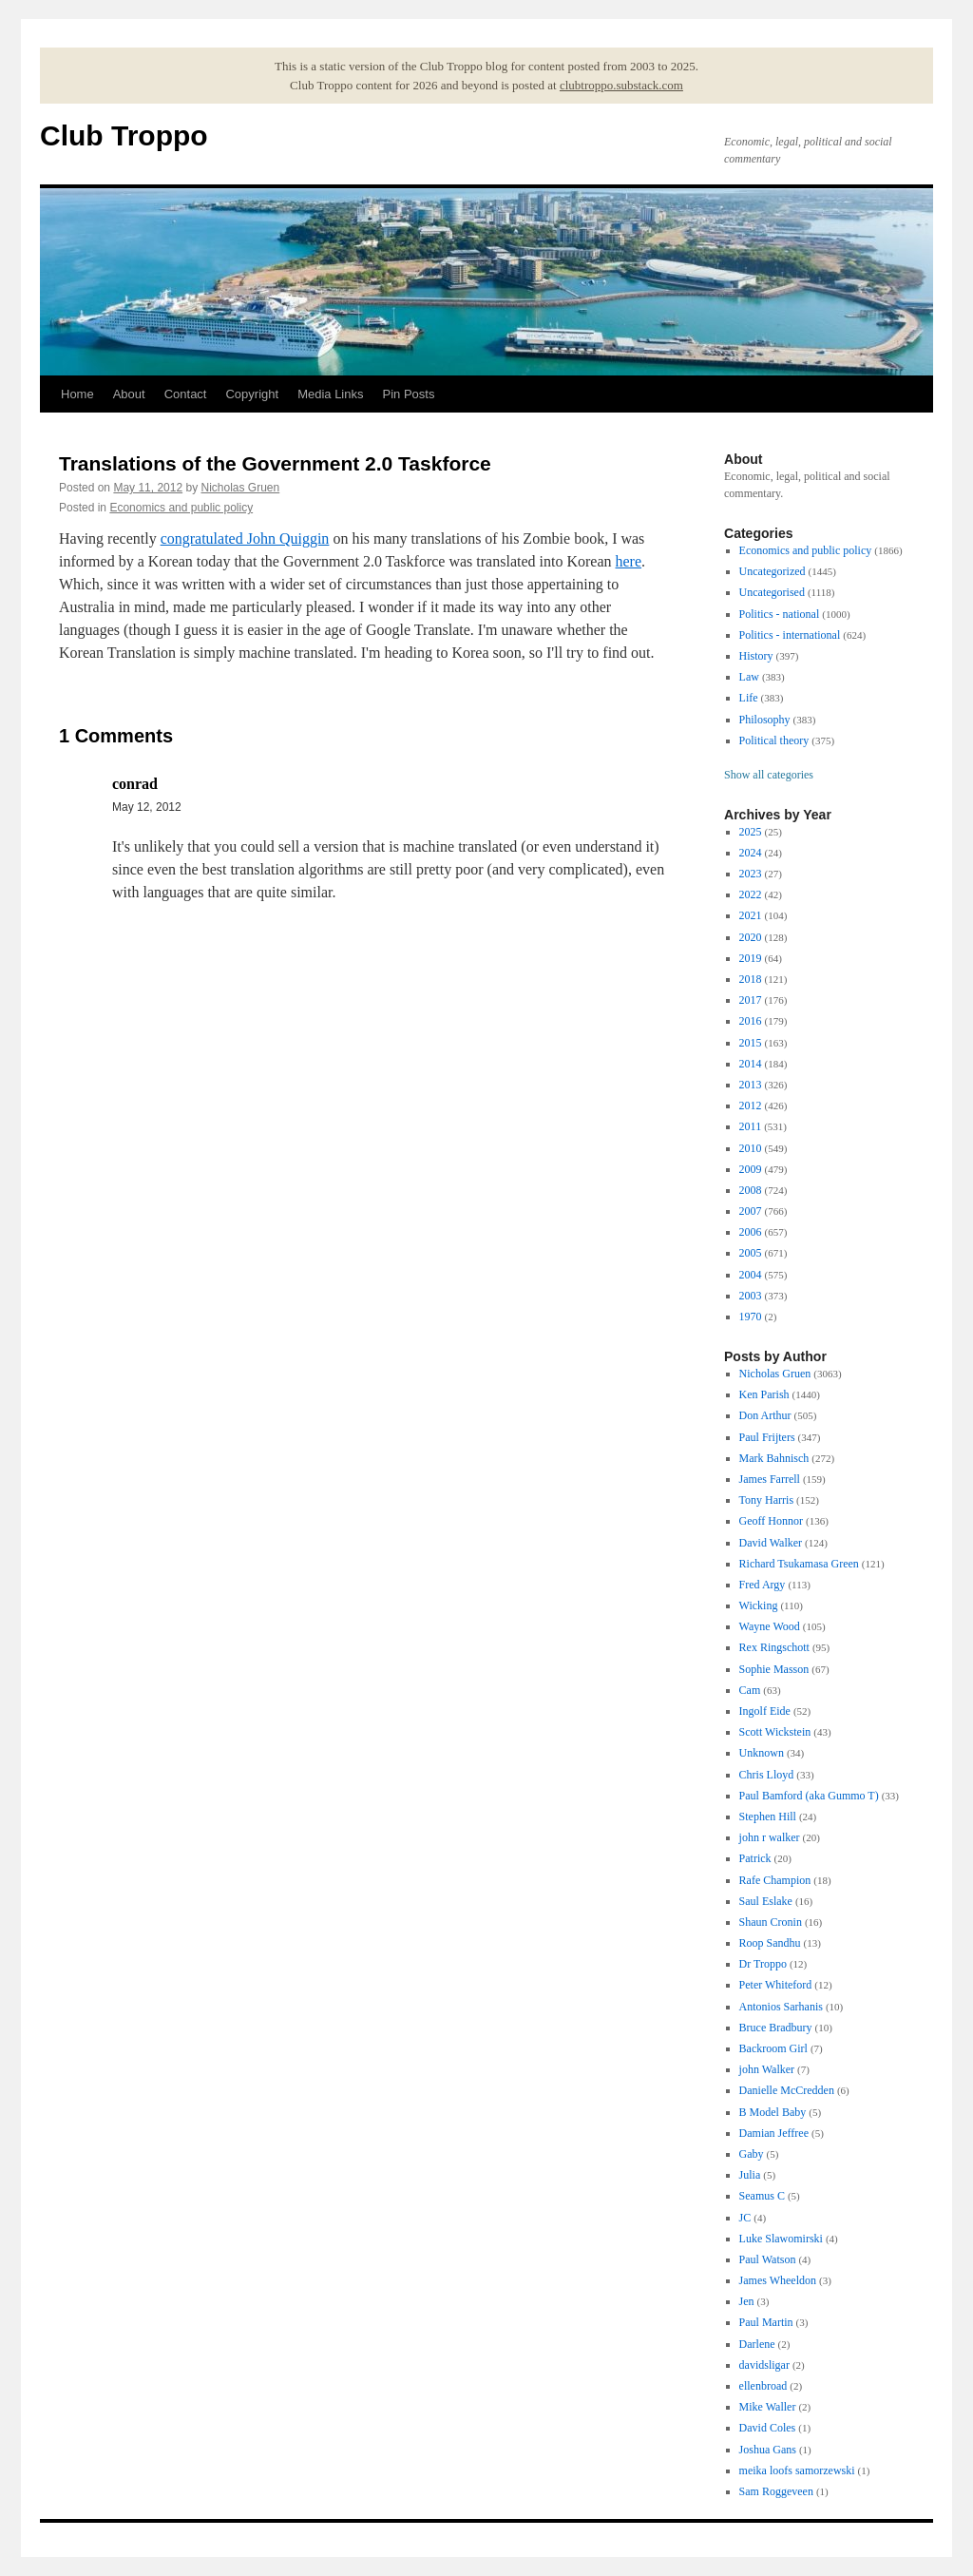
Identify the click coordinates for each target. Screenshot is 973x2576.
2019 (750, 958)
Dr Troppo (763, 1963)
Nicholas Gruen (239, 487)
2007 (750, 1211)
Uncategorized (772, 571)
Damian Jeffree (774, 2133)
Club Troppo (124, 135)
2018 (750, 979)
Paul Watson (767, 2259)
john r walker (769, 1837)
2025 (750, 831)
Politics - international (790, 635)
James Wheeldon (777, 2280)
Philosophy (765, 719)
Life (748, 697)
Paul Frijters (767, 1437)
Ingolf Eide (765, 1711)
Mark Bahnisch (774, 1458)
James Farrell (769, 1479)
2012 (750, 1105)
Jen (746, 2301)
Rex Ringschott (774, 1647)
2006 (750, 1232)
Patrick (755, 1858)
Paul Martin (766, 2322)
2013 (750, 1084)
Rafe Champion (775, 1880)
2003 (750, 1295)
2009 (750, 1169)
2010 (750, 1148)
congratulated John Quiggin (245, 538)
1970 (750, 1316)
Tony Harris (766, 1500)
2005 (750, 1252)
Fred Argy (762, 1584)
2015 (750, 1042)
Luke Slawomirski (781, 2238)
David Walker (770, 1542)
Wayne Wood (769, 1626)
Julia (750, 2175)
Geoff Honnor (771, 1521)
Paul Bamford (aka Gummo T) (809, 1795)
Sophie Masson (774, 1669)
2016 (750, 1021)
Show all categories (768, 774)
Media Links (330, 394)
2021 (750, 915)
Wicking (758, 1605)
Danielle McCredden (786, 2090)
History (756, 656)
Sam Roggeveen (776, 2491)
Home (77, 394)
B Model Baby (773, 2112)
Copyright (251, 394)
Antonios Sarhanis (781, 2006)
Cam (750, 1690)
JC (745, 2217)
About (129, 394)
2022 (750, 894)
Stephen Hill (767, 1816)
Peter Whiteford (775, 1984)
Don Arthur (765, 1415)
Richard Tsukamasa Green (799, 1563)
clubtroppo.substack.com (621, 85)
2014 (750, 1063)
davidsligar (764, 2365)
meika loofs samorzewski (797, 2470)
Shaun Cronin (770, 1922)
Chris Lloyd (766, 1774)
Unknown (761, 1752)
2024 (750, 852)
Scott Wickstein (775, 1732)
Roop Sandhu (770, 1943)
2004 (750, 1274)
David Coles (767, 2427)
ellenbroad (763, 2386)
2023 (750, 873)
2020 (750, 937)
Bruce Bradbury (775, 2027)
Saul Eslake (765, 1901)
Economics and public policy (181, 507)
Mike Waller (767, 2406)
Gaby (751, 2154)
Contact (185, 394)
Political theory (774, 740)
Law (749, 676)
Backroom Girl (773, 2048)
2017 (750, 1000)
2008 (750, 1190)
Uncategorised (772, 592)
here (629, 561)
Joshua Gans (767, 2449)
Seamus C (762, 2195)
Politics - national (779, 614)
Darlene (757, 2344)
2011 (750, 1126)
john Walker (766, 2069)
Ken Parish (764, 1394)
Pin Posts (409, 394)
